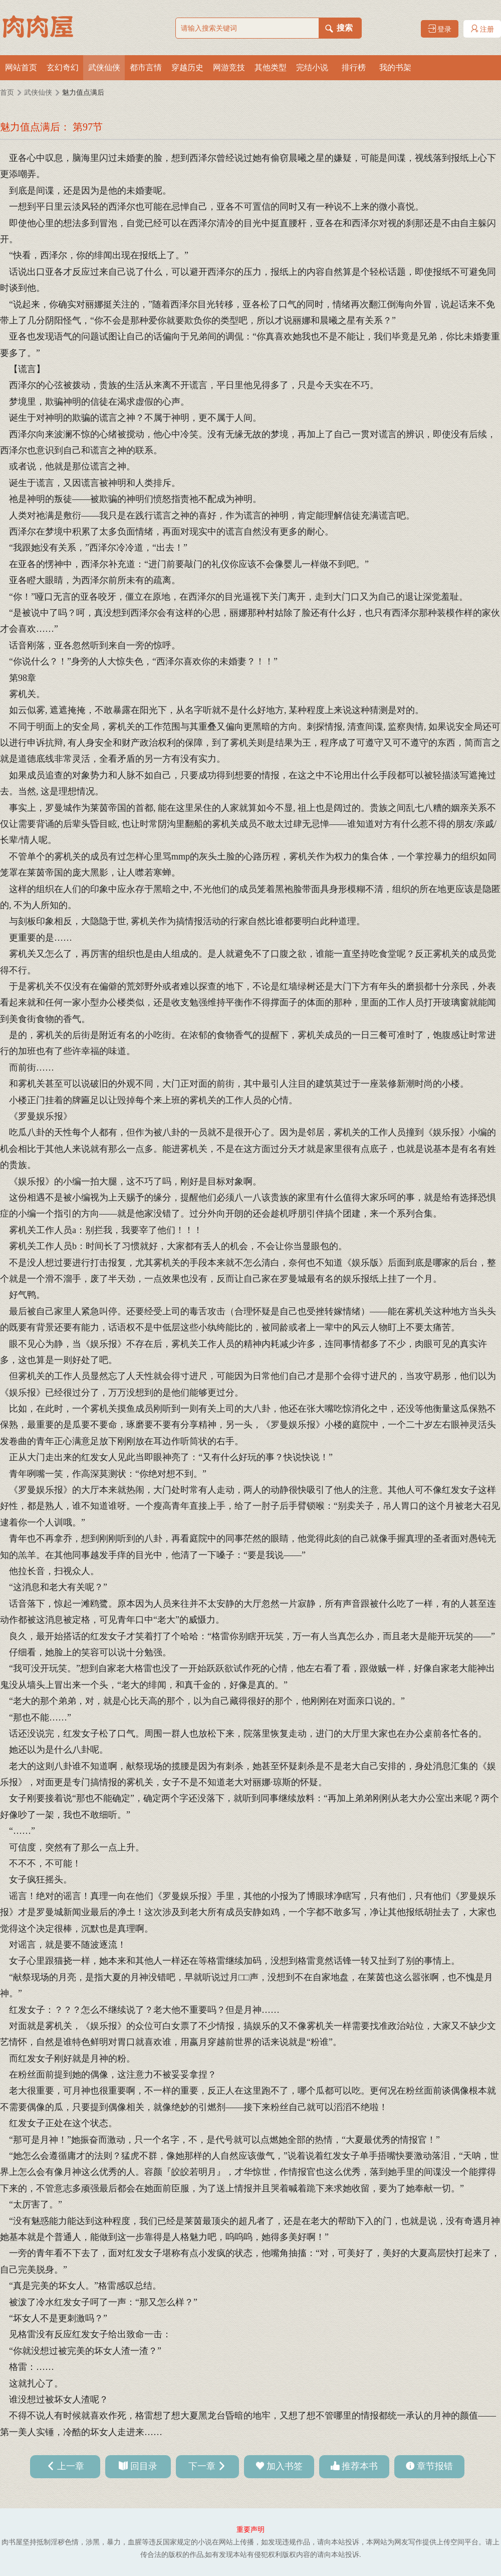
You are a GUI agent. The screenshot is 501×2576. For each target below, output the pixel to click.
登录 (440, 29)
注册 (482, 29)
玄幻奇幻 (63, 67)
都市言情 (146, 67)
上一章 (70, 2466)
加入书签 (285, 2466)
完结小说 (312, 67)
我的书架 (395, 67)
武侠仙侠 (104, 67)
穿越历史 (187, 67)
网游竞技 (229, 67)
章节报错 (435, 2466)
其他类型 (271, 67)
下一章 (201, 2466)
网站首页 (21, 67)
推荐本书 (360, 2466)
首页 (7, 92)
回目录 (143, 2466)
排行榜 (354, 67)
